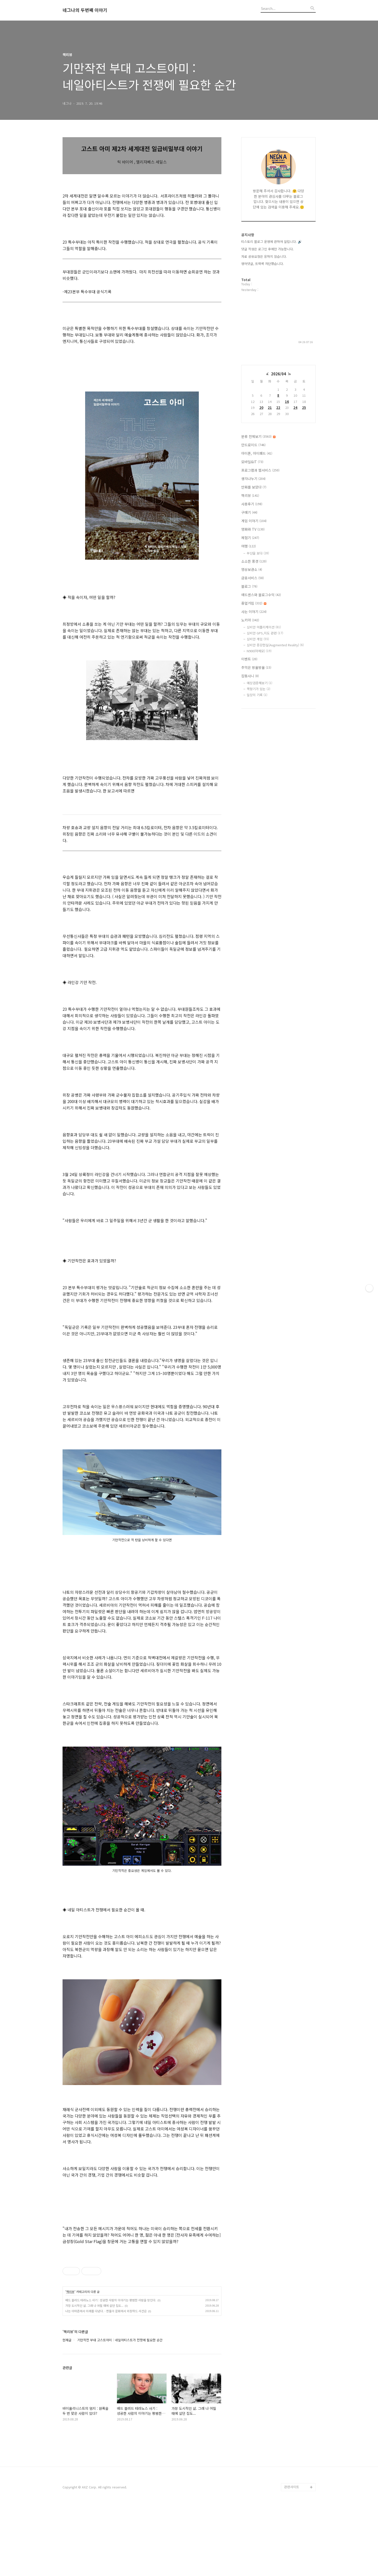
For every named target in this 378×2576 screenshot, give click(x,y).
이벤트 (249, 658)
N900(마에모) (259, 651)
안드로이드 (253, 444)
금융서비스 (252, 577)
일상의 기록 (257, 694)
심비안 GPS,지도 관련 (265, 633)
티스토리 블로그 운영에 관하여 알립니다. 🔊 (271, 241)
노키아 (250, 620)
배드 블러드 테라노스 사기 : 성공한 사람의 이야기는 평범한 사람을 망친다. (110, 2369)
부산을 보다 (258, 553)
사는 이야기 (254, 611)
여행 (248, 546)
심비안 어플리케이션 (264, 627)
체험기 (250, 537)
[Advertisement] (142, 2286)
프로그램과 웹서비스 (260, 470)
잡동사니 (250, 675)
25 (304, 407)
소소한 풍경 (254, 561)
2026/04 (278, 373)
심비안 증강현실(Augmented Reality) (275, 645)
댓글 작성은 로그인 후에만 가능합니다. (267, 249)
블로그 (249, 586)
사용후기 (251, 503)
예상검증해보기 (259, 683)
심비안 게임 (258, 639)
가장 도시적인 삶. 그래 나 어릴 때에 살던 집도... (94, 2375)
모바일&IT (252, 461)
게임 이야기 (254, 520)
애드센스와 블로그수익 (261, 594)
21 (270, 407)
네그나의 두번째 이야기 (85, 10)
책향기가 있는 (258, 688)
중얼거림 (253, 603)
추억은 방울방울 (256, 667)
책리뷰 (70, 2361)
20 (261, 407)
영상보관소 (251, 569)
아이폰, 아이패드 (256, 453)
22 (278, 407)
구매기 (249, 512)
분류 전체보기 (258, 436)
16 (287, 401)
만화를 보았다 (253, 487)
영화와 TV (253, 529)
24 (295, 407)
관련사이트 (291, 2556)
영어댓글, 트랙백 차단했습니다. (262, 263)
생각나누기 (253, 478)
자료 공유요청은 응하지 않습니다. (264, 256)
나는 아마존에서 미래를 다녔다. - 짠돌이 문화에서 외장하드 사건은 (106, 2380)
